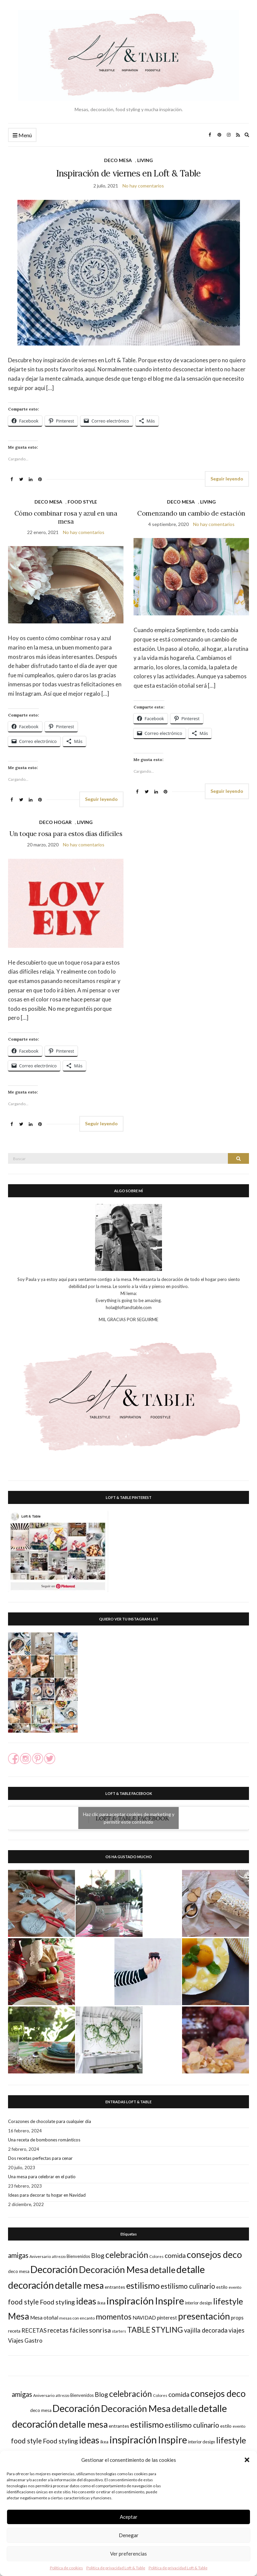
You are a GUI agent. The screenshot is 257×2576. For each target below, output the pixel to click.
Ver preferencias (128, 2554)
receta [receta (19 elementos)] (14, 2331)
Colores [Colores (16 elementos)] (156, 2256)
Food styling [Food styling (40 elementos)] (57, 2302)
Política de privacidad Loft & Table (115, 2567)
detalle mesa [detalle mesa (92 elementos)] (79, 2285)
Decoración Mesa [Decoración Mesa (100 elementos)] (114, 2269)
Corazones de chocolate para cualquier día (49, 2121)
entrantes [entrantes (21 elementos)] (115, 2287)
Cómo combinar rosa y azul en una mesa (65, 517)
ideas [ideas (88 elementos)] (86, 2301)
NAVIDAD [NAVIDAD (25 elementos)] (144, 2318)
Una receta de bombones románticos (44, 2139)
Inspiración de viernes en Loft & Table (128, 173)
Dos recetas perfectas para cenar (40, 2158)
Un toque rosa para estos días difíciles (65, 834)
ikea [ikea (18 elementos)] (101, 2302)
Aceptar (129, 2517)
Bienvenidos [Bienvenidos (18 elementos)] (78, 2256)
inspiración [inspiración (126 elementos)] (130, 2300)
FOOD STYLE (82, 502)
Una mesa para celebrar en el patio (42, 2176)
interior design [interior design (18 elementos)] (198, 2302)
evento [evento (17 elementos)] (235, 2287)
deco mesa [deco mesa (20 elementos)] (18, 2271)
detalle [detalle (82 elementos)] (162, 2270)
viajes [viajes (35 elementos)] (236, 2330)
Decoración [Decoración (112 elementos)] (54, 2269)
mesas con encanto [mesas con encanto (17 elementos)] (77, 2318)
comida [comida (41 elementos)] (175, 2255)
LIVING (145, 160)
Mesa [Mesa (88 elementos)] (18, 2316)
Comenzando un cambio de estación (191, 513)
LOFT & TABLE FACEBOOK (128, 1793)
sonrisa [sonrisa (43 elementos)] (100, 2330)
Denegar (129, 2535)
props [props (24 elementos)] (237, 2318)
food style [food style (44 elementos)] (23, 2302)
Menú (22, 135)
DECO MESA (118, 160)
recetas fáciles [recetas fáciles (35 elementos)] (68, 2330)
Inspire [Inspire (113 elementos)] (169, 2300)
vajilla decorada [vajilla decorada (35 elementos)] (206, 2330)
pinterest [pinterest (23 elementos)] (167, 2318)
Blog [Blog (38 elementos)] (97, 2255)
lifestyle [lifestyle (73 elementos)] (228, 2301)
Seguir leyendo (226, 478)
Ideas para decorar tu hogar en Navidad (47, 2195)
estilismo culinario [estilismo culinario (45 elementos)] (188, 2286)
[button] (247, 2459)
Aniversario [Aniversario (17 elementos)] (40, 2256)
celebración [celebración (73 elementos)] (126, 2255)
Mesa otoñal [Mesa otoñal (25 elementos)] (44, 2318)
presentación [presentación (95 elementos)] (204, 2316)
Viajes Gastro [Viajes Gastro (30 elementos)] (25, 2340)
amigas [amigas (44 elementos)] (18, 2255)
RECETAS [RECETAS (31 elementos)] (34, 2330)
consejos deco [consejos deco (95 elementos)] (214, 2254)
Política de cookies (66, 2567)
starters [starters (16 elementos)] (119, 2331)
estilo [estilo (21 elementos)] (222, 2287)
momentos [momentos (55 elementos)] (114, 2316)
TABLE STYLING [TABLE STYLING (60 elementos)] (155, 2329)
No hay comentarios (143, 185)
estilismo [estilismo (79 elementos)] (143, 2285)
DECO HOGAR (55, 822)
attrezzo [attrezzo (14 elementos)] (59, 2256)
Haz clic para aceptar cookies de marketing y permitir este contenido (128, 1818)
